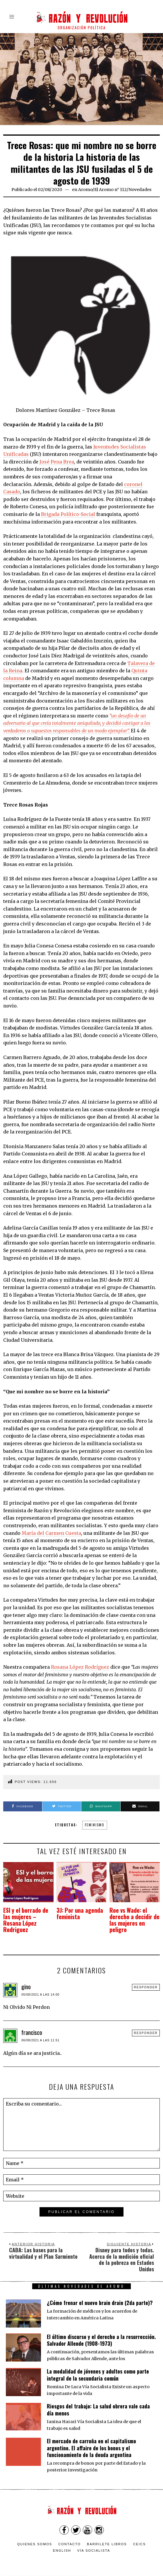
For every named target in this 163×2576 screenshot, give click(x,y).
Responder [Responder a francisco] (146, 2027)
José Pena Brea (57, 462)
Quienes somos (34, 2538)
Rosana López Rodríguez (80, 1667)
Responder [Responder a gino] (146, 1981)
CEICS (139, 2538)
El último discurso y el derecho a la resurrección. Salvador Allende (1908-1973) (101, 2334)
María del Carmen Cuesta (51, 1533)
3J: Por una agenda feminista (75, 1914)
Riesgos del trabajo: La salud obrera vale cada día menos (98, 2403)
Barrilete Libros (107, 2538)
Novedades (140, 189)
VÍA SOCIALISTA (93, 2544)
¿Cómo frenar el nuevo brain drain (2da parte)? (100, 2296)
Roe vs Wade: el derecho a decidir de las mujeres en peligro (133, 1917)
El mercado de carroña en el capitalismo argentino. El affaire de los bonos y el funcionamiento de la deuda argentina (91, 2442)
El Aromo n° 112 (110, 189)
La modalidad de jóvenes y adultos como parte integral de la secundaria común (98, 2369)
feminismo (94, 1825)
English (62, 2544)
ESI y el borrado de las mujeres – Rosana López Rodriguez (27, 1917)
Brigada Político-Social (68, 514)
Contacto (69, 2538)
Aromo (85, 189)
